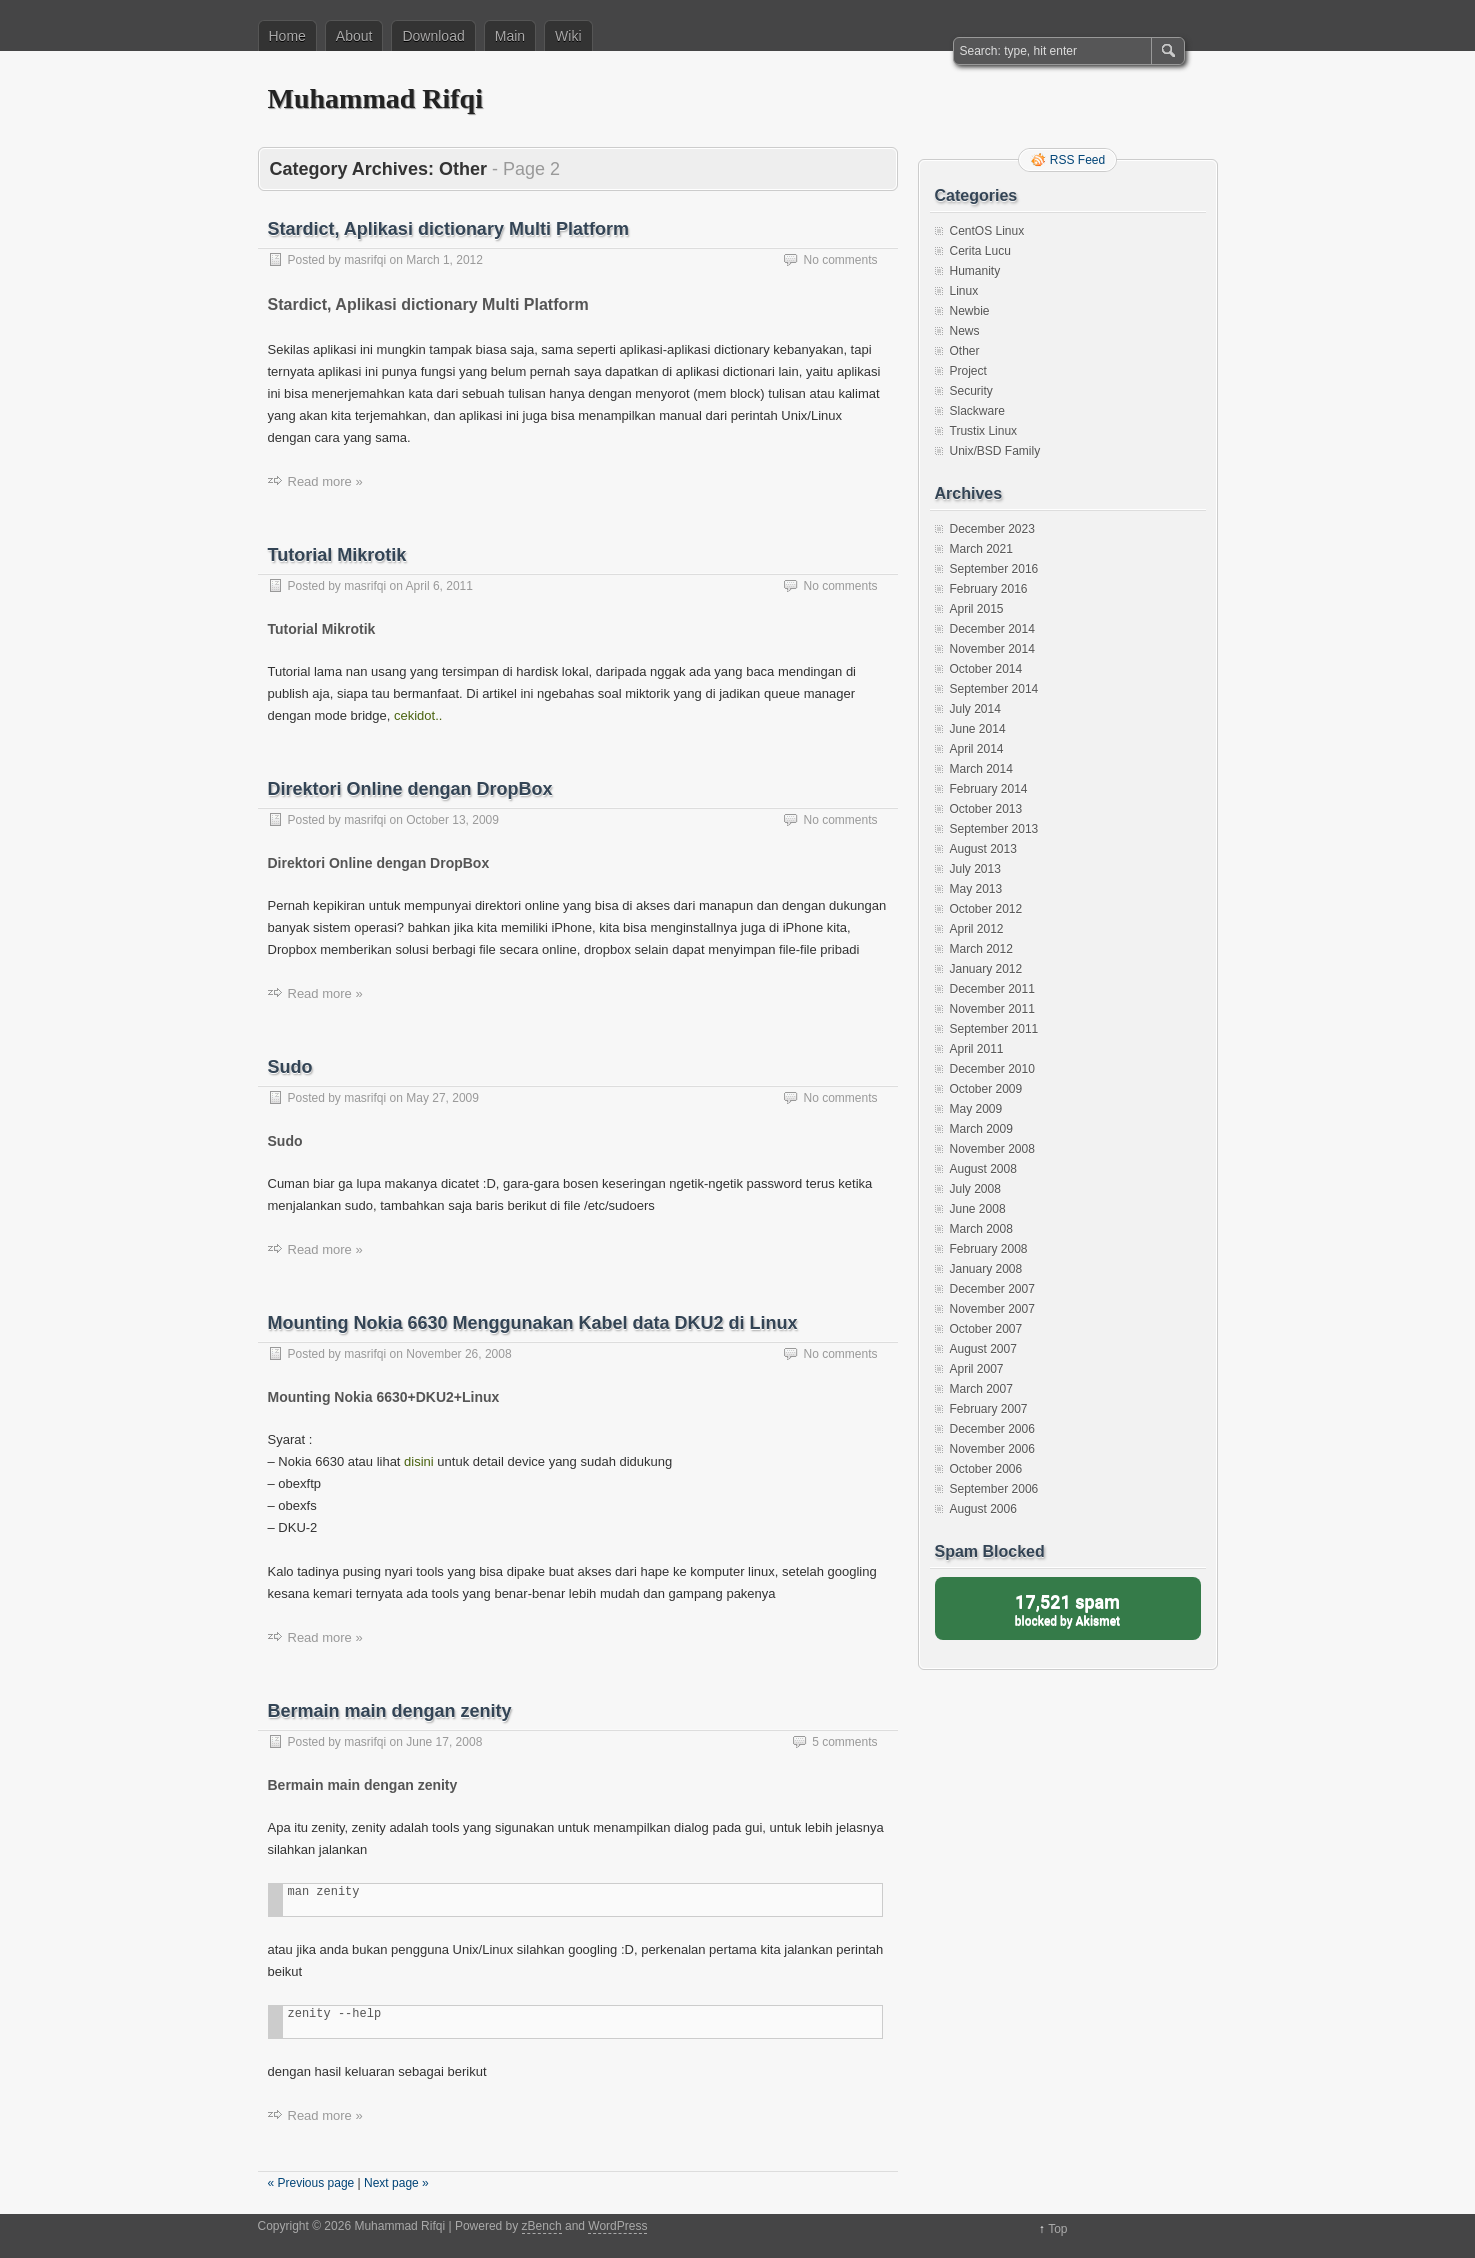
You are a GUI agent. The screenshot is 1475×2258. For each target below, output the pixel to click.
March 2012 (981, 949)
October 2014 (986, 669)
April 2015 (977, 609)
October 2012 (986, 909)
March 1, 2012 (444, 260)
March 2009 (981, 1129)
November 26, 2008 (458, 1354)
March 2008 (981, 1229)
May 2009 (976, 1109)
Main (510, 36)
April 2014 (977, 749)
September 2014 (994, 689)
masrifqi (365, 260)
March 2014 (981, 769)
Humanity (975, 271)
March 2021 (981, 549)
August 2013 (983, 849)
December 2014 (992, 629)
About (354, 36)
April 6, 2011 (439, 586)
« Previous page (311, 2183)
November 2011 (992, 1009)
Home (287, 36)
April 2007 (977, 1369)
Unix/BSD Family (995, 451)
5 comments (844, 1742)
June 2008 (978, 1209)
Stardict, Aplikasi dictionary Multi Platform (448, 229)
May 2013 (976, 889)
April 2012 (977, 929)
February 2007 (989, 1409)
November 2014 (992, 649)
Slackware (977, 411)
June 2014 (978, 729)
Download (433, 36)
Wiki (568, 36)
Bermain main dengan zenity (390, 1711)
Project (968, 371)
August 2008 (983, 1169)
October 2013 (986, 809)
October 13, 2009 (452, 820)
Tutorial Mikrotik (337, 555)
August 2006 (983, 1509)
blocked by (1068, 1608)
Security (971, 391)
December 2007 (992, 1289)
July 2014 (975, 709)
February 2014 (989, 789)
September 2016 (994, 569)
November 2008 (992, 1149)
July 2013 (975, 869)
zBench (542, 2226)
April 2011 (977, 1049)
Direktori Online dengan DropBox (410, 789)
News (965, 331)
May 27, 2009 (442, 1098)
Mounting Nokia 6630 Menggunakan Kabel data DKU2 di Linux (533, 1323)
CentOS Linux (987, 231)
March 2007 (981, 1389)
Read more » (325, 481)
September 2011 (994, 1029)
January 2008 (986, 1269)
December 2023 (992, 529)
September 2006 (994, 1489)
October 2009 (986, 1089)
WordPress (617, 2226)
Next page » (396, 2183)
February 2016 (989, 589)
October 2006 (986, 1469)
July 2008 (975, 1189)
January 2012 (986, 969)
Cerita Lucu (980, 251)
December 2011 (992, 989)
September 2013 (994, 829)
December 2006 (992, 1429)
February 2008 (989, 1249)
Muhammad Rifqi (375, 98)
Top (1057, 2229)
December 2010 (992, 1069)
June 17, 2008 (444, 1742)
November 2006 (992, 1449)
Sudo (290, 1067)
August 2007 (983, 1349)
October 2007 (986, 1329)
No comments (840, 260)
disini (419, 1461)
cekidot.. (418, 715)
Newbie (970, 311)
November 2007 (992, 1309)
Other (965, 351)
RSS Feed (1077, 160)
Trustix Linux (984, 431)
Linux (964, 291)
